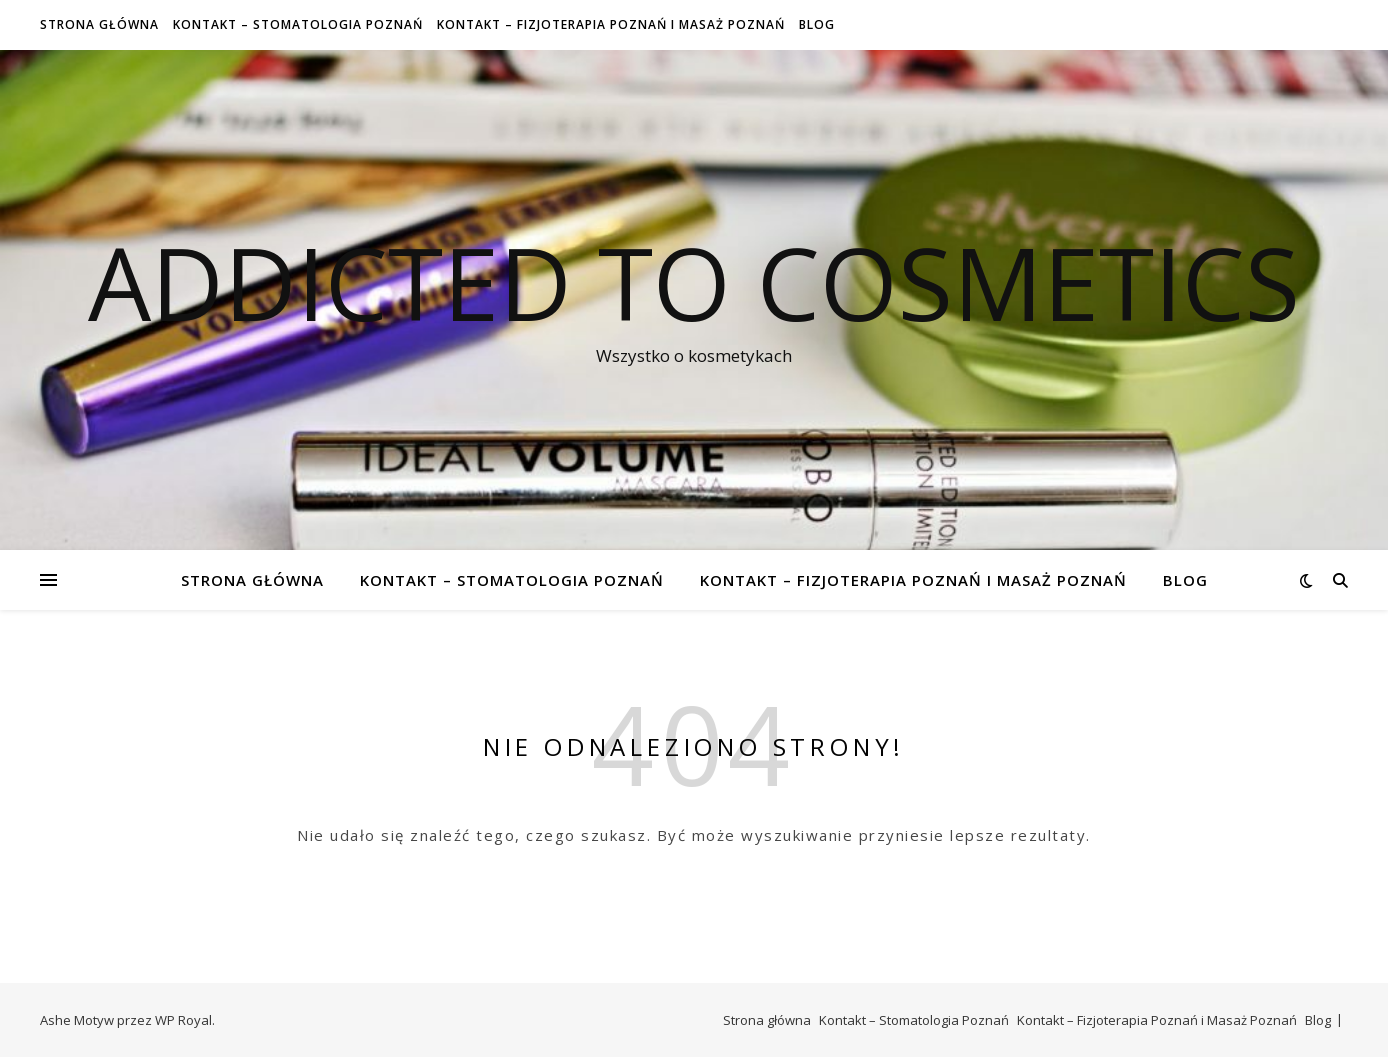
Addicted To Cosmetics (694, 282)
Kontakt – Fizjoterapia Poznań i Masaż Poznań (611, 24)
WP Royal (183, 1020)
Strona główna (99, 24)
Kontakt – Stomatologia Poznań (298, 24)
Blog (817, 24)
